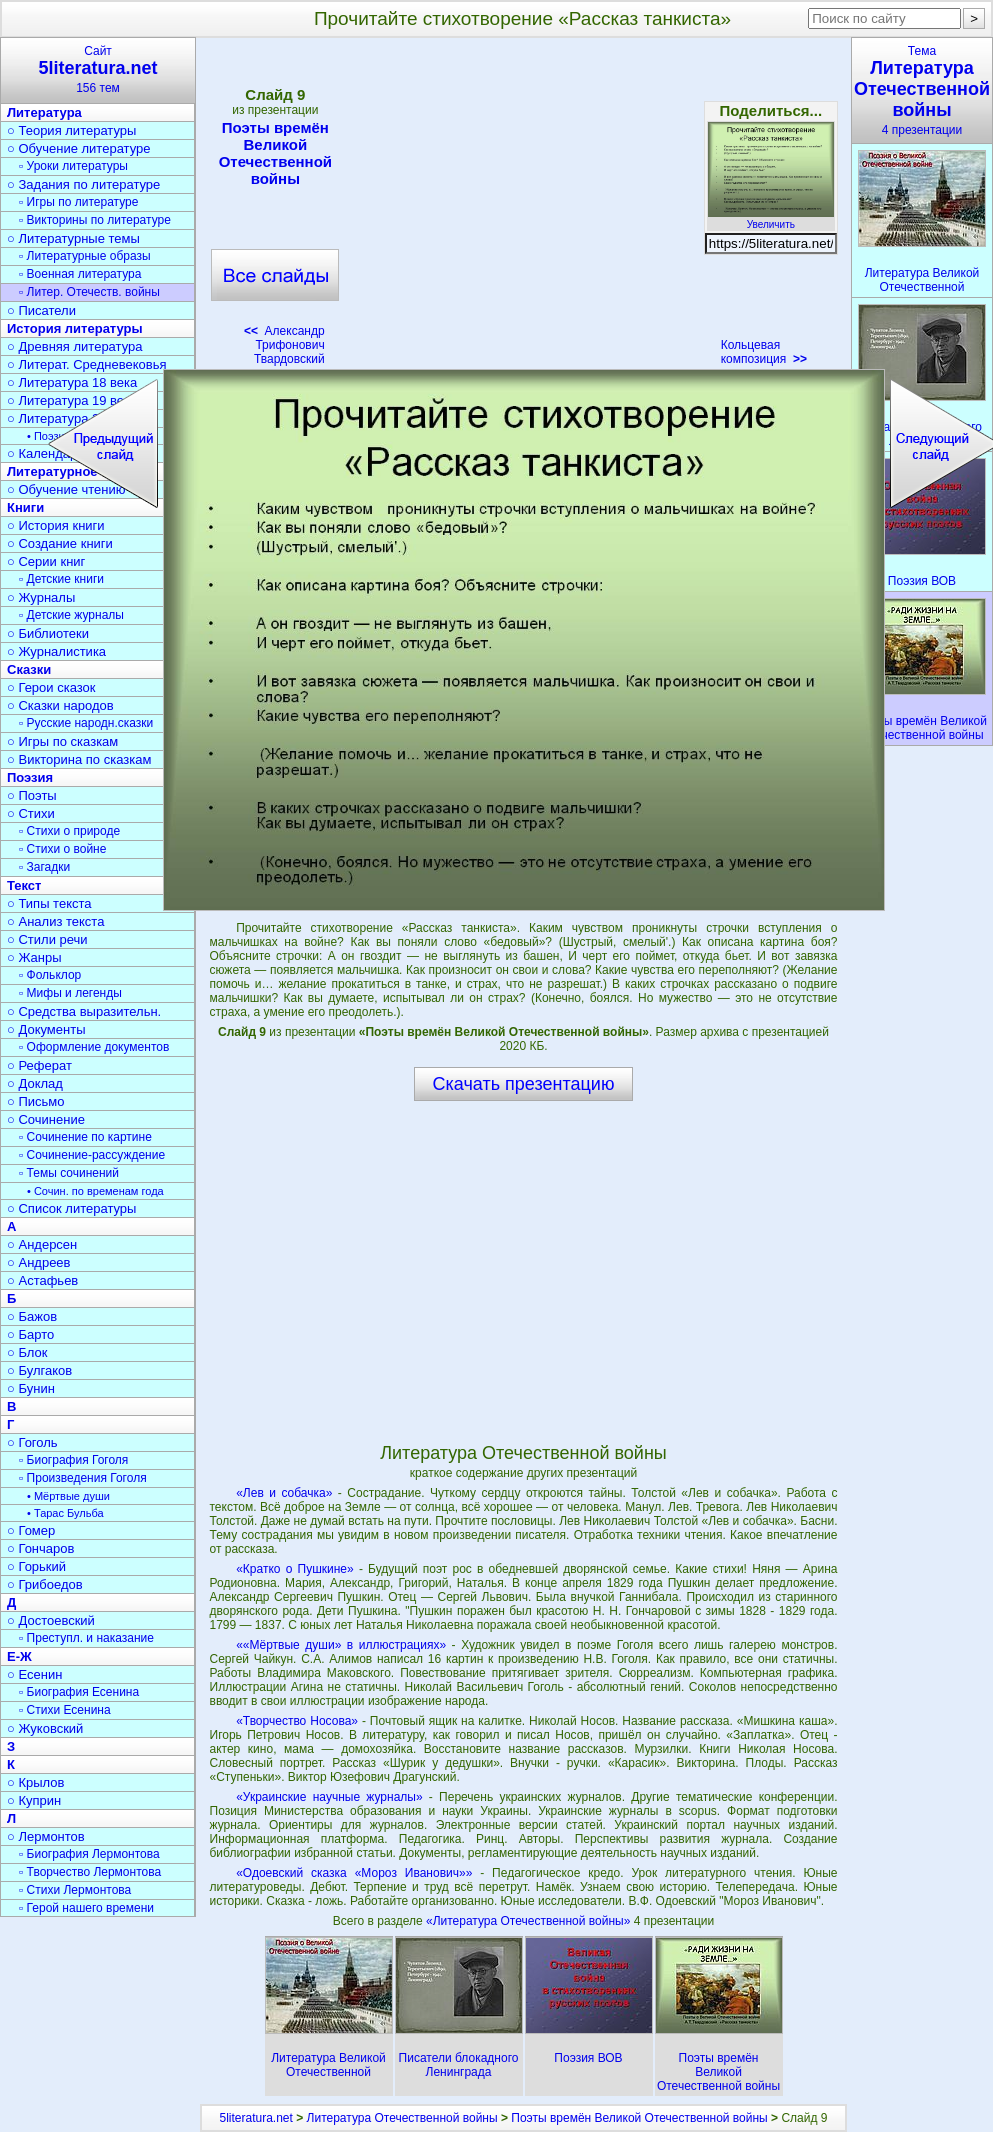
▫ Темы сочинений (69, 1173)
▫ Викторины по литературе (95, 220)
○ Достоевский (51, 1620)
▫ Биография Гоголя (73, 1460)
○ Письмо (36, 1101)
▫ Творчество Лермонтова (90, 1872)
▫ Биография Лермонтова (89, 1854)
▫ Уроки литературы (73, 166)
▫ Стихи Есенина (65, 1710)
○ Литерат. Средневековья (87, 364)
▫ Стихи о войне (62, 849)
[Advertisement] (523, 190)
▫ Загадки (44, 867)
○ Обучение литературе (79, 148)
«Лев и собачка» (284, 1493)
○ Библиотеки (48, 633)
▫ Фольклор (50, 975)
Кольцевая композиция (764, 352)
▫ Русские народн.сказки (86, 723)
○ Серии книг (46, 561)
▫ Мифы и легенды (70, 993)
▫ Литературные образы (85, 256)
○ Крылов (35, 1782)
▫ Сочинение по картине (85, 1137)
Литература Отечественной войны (402, 2118)
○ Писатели (41, 310)
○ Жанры (34, 957)
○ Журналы (41, 597)
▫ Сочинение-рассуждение (92, 1155)
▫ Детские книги (61, 579)
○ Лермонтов (46, 1836)
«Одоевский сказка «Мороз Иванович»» (354, 1873)
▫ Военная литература (80, 274)
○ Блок (27, 1352)
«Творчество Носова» (297, 1721)
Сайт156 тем (98, 69)
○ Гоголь (32, 1442)
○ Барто (30, 1334)
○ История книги (56, 525)
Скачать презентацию (524, 1084)
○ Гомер (31, 1530)
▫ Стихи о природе (69, 831)
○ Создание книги (60, 543)
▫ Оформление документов (94, 1047)
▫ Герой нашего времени (86, 1908)
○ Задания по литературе (83, 184)
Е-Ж (19, 1656)
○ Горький (36, 1566)
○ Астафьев (42, 1280)
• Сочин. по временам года (95, 1191)
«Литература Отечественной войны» (530, 1921)
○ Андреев (39, 1262)
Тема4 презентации (922, 90)
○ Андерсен (42, 1244)
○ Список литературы (71, 1208)
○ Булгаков (39, 1370)
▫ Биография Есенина (79, 1692)
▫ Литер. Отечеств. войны (89, 292)
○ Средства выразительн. (84, 1011)
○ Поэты (32, 795)
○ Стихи (31, 813)
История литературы (75, 328)
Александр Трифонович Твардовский (284, 345)
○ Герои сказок (51, 687)
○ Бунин (31, 1388)
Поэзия (30, 777)
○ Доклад (35, 1083)
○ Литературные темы (73, 238)
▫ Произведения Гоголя (83, 1478)
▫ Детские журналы (71, 615)
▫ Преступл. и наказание (86, 1638)
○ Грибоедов (45, 1584)
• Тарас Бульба (65, 1513)
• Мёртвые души (68, 1496)
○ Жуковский (45, 1728)
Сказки (29, 669)
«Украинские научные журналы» (329, 1797)
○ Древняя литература (74, 346)
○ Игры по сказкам (62, 741)
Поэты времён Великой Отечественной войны (275, 153)
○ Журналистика (56, 651)
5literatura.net (255, 2118)
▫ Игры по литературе (78, 202)
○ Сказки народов (60, 705)
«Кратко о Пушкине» (295, 1569)
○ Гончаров (40, 1548)
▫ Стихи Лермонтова (75, 1890)
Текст (24, 885)
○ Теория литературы (71, 130)
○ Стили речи (47, 939)
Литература (44, 112)
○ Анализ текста (55, 921)
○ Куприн (34, 1800)
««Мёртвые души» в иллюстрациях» (341, 1645)
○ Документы (46, 1029)
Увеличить (771, 219)
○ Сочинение (46, 1119)
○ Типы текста (49, 903)
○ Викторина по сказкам (79, 759)
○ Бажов (32, 1316)
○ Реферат (39, 1065)
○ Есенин (34, 1674)
